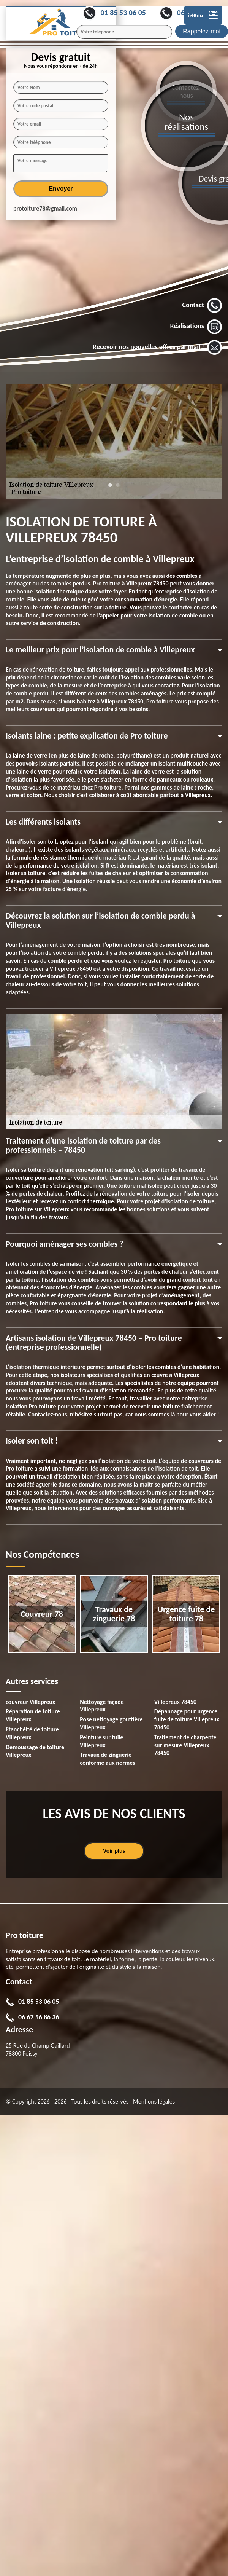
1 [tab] (110, 489)
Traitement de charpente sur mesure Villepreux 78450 (185, 1745)
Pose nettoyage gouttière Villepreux (111, 1723)
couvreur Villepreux (30, 1701)
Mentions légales (154, 2101)
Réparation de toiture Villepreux (33, 1715)
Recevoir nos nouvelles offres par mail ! (157, 347)
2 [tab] (118, 489)
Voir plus (114, 1850)
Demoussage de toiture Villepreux (35, 1751)
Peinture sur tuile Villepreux (101, 1741)
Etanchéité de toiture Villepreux (32, 1733)
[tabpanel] (114, 441)
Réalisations (196, 326)
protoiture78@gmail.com (45, 208)
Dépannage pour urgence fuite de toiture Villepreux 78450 (186, 1719)
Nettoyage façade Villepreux (102, 1705)
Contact (202, 305)
